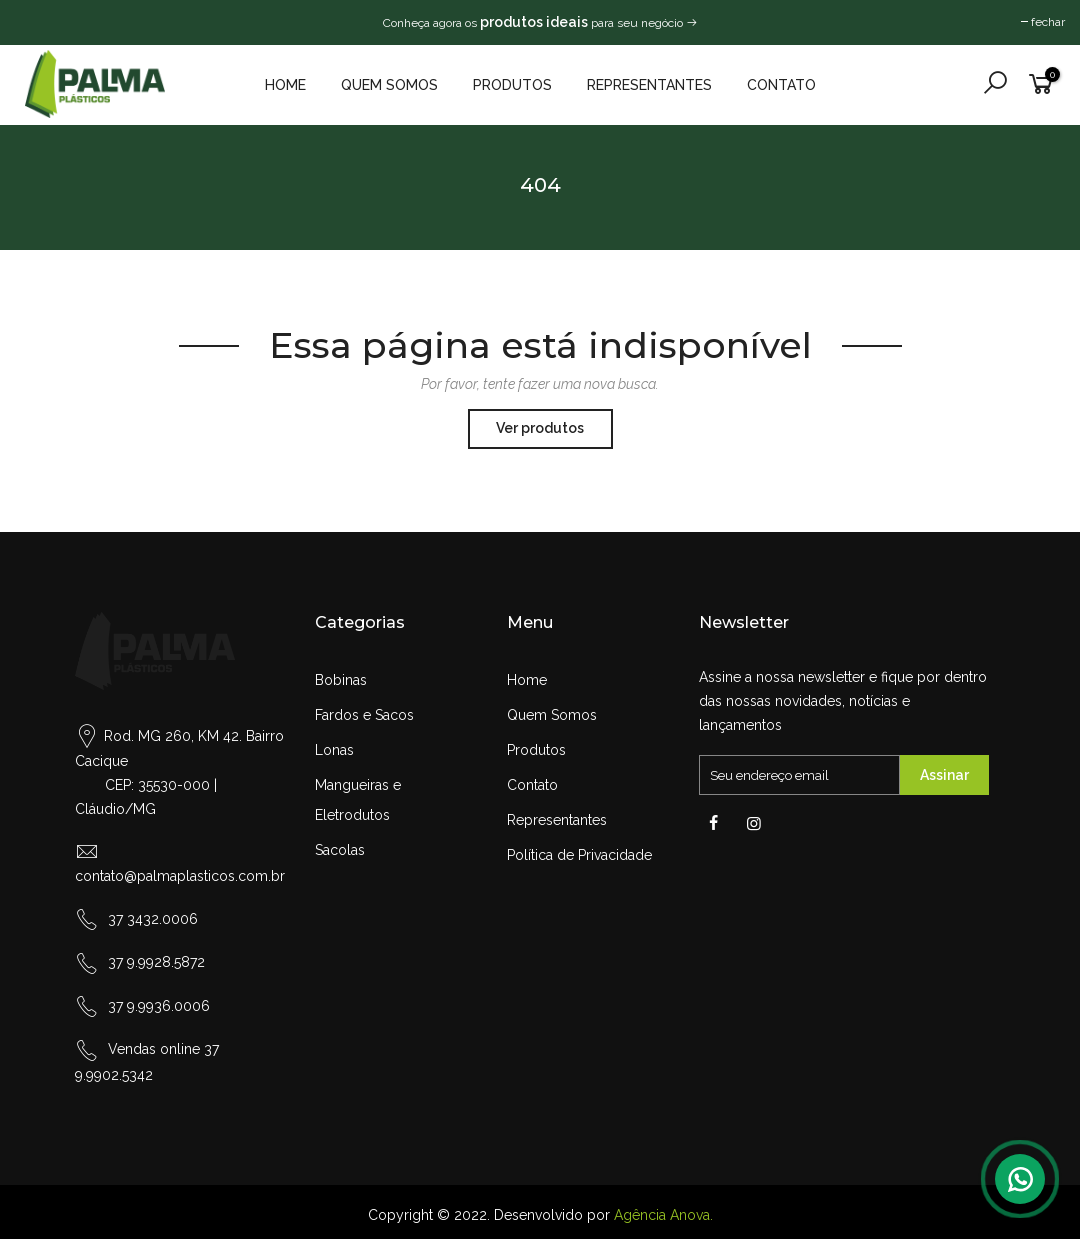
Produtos (512, 85)
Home (285, 85)
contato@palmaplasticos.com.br (180, 876)
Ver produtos (540, 428)
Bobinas (341, 680)
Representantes (649, 85)
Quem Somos (389, 85)
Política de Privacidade (579, 855)
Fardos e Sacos (364, 715)
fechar (1048, 22)
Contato (781, 85)
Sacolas (340, 850)
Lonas (334, 750)
